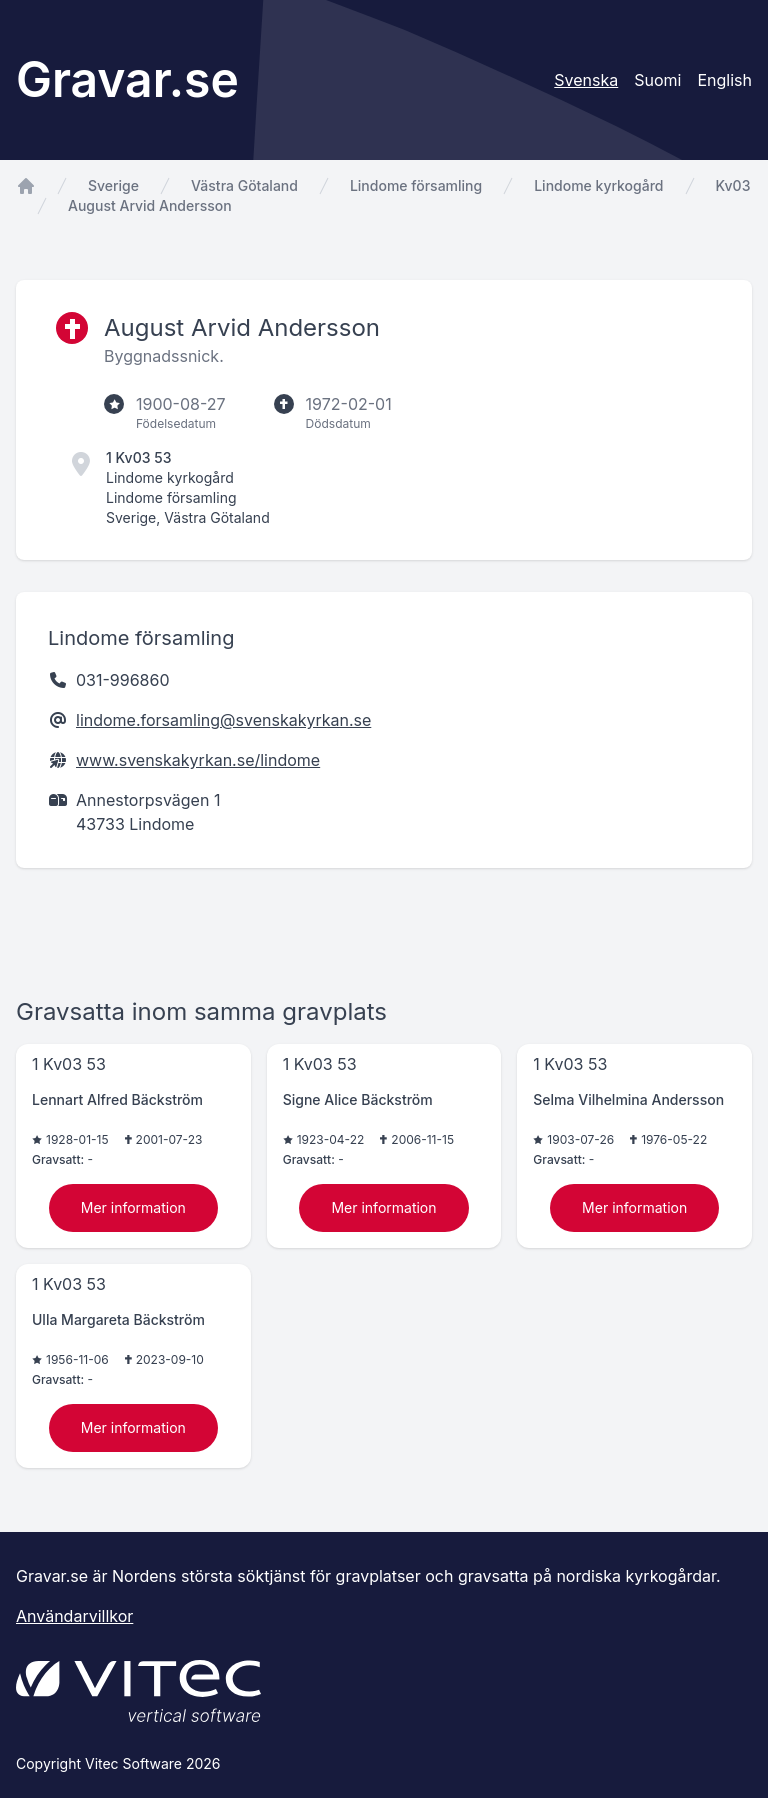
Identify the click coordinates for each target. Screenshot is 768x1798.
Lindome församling (416, 185)
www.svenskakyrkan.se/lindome (198, 760)
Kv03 (733, 185)
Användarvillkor (74, 1616)
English (724, 80)
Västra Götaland (244, 185)
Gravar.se (127, 79)
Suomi (657, 80)
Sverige (113, 185)
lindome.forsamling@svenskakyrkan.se (223, 720)
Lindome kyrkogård (598, 185)
